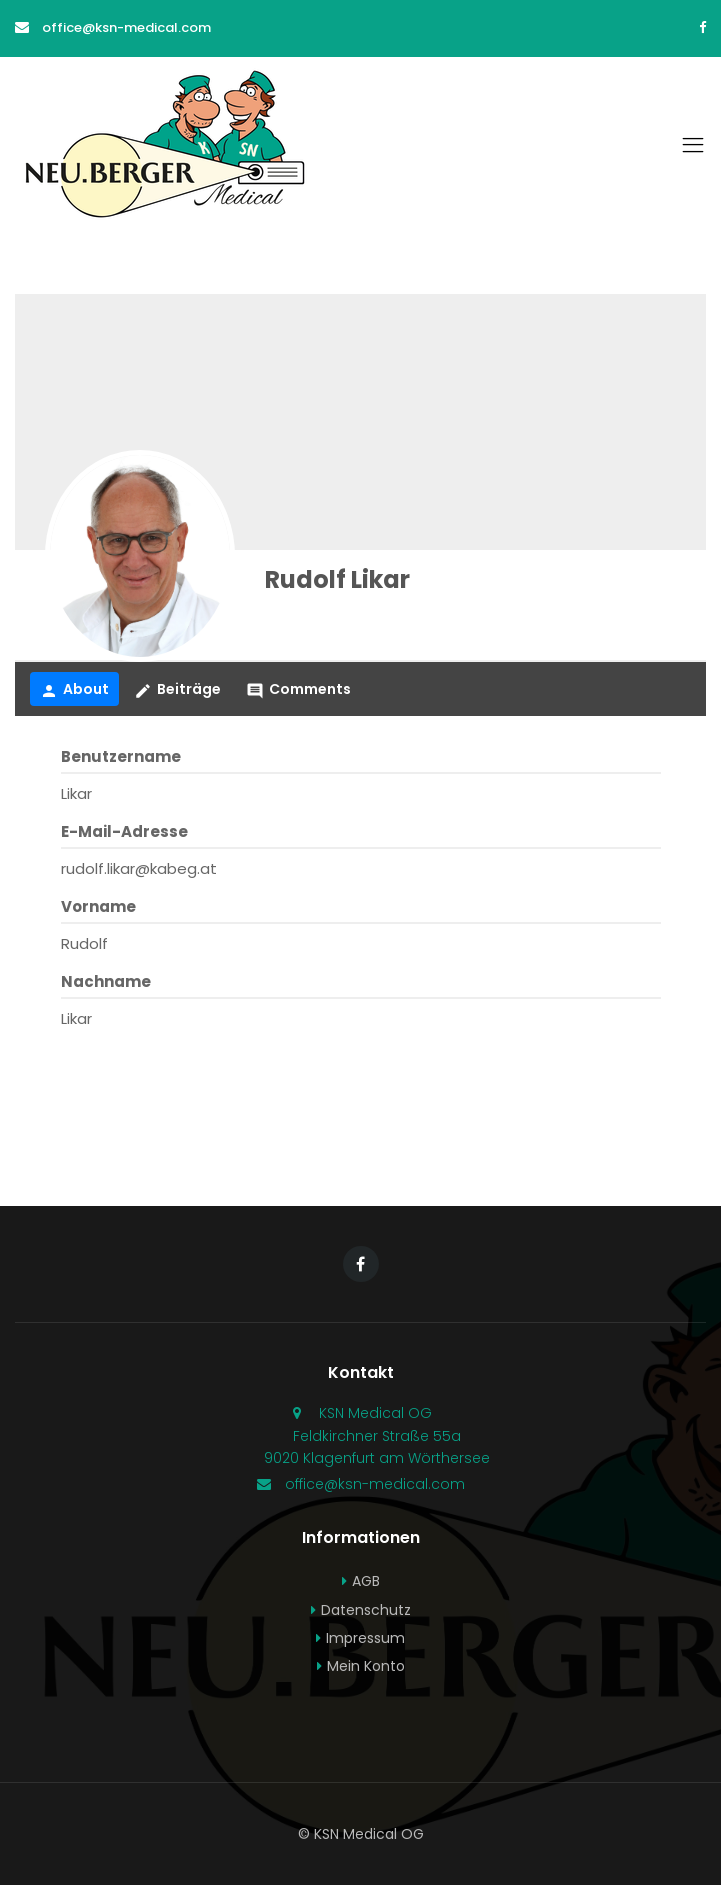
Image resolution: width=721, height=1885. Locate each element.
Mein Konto (366, 1666)
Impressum (365, 1638)
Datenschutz (366, 1610)
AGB (366, 1581)
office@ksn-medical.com (126, 27)
